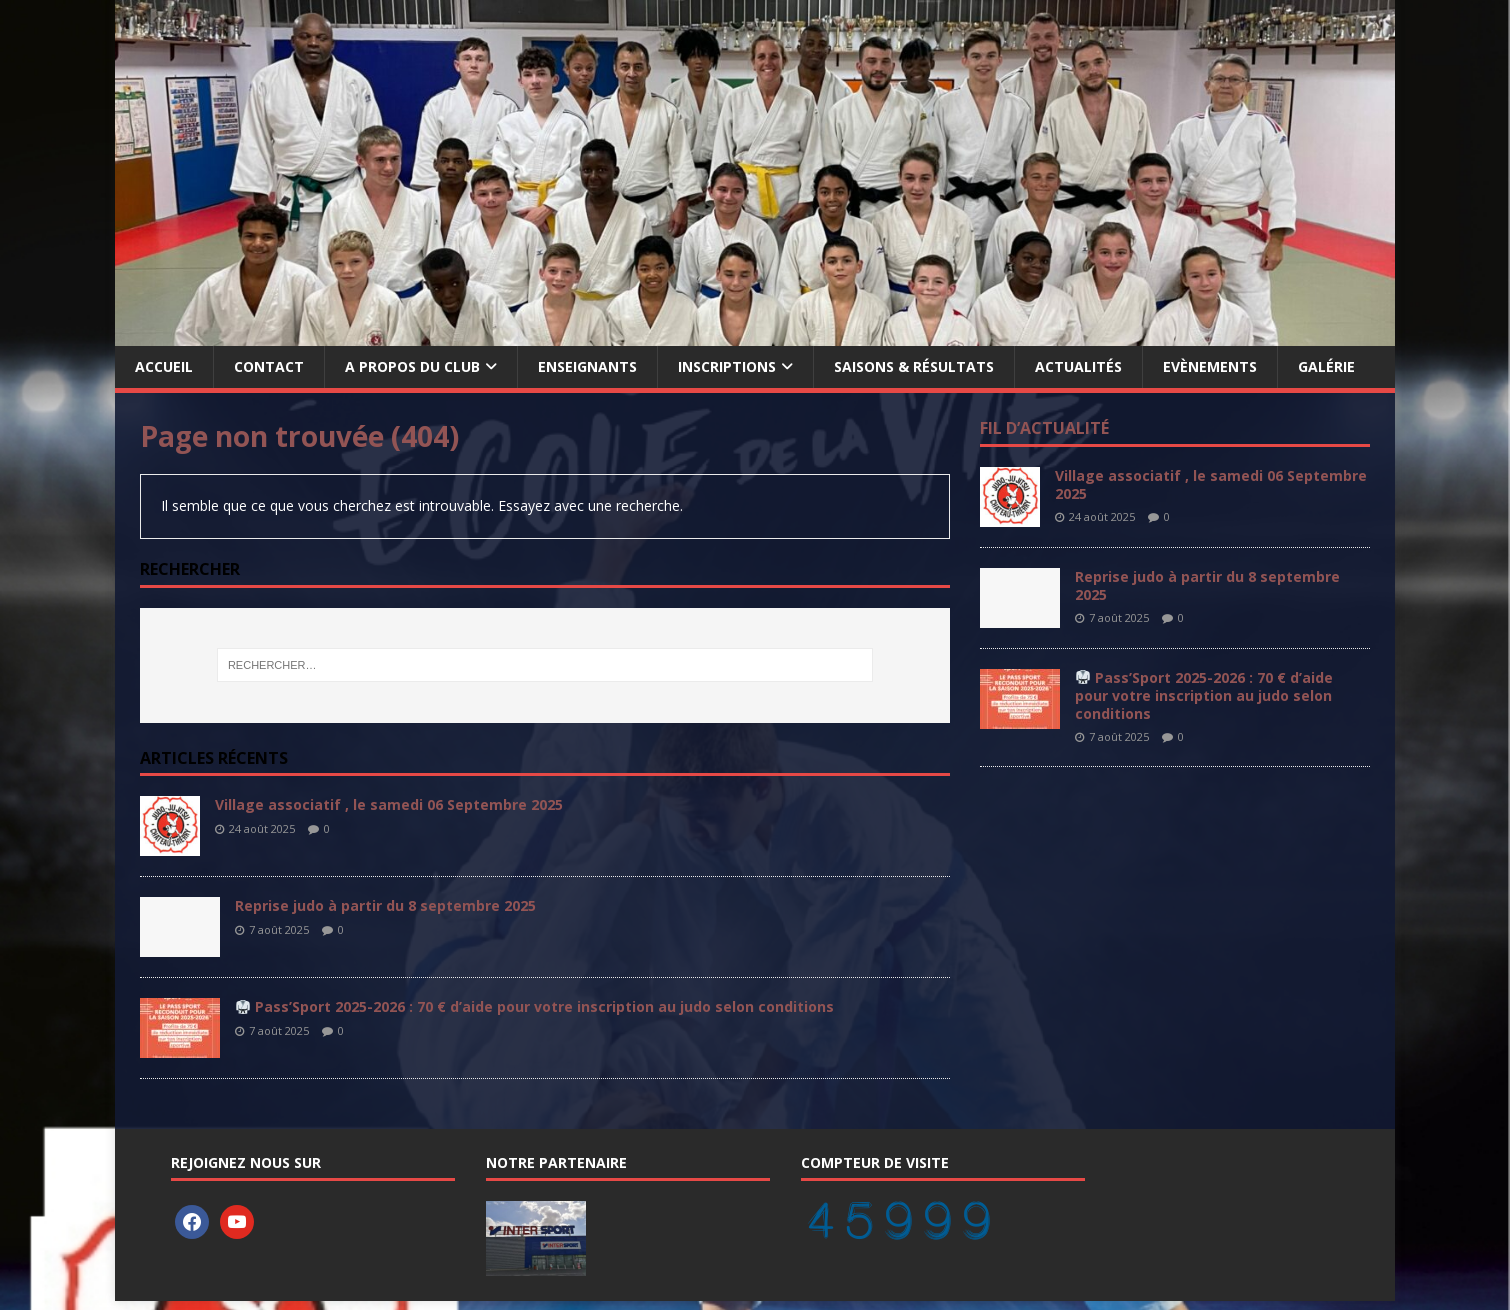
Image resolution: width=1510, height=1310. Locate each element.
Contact (269, 366)
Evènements (1210, 366)
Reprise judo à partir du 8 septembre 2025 (385, 905)
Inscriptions (727, 366)
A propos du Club (412, 366)
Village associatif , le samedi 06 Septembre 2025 (389, 804)
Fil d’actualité (1044, 428)
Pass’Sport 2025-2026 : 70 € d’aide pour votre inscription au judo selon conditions (535, 1006)
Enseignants (587, 366)
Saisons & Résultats (914, 366)
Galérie (1326, 366)
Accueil (164, 366)
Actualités (1078, 366)
